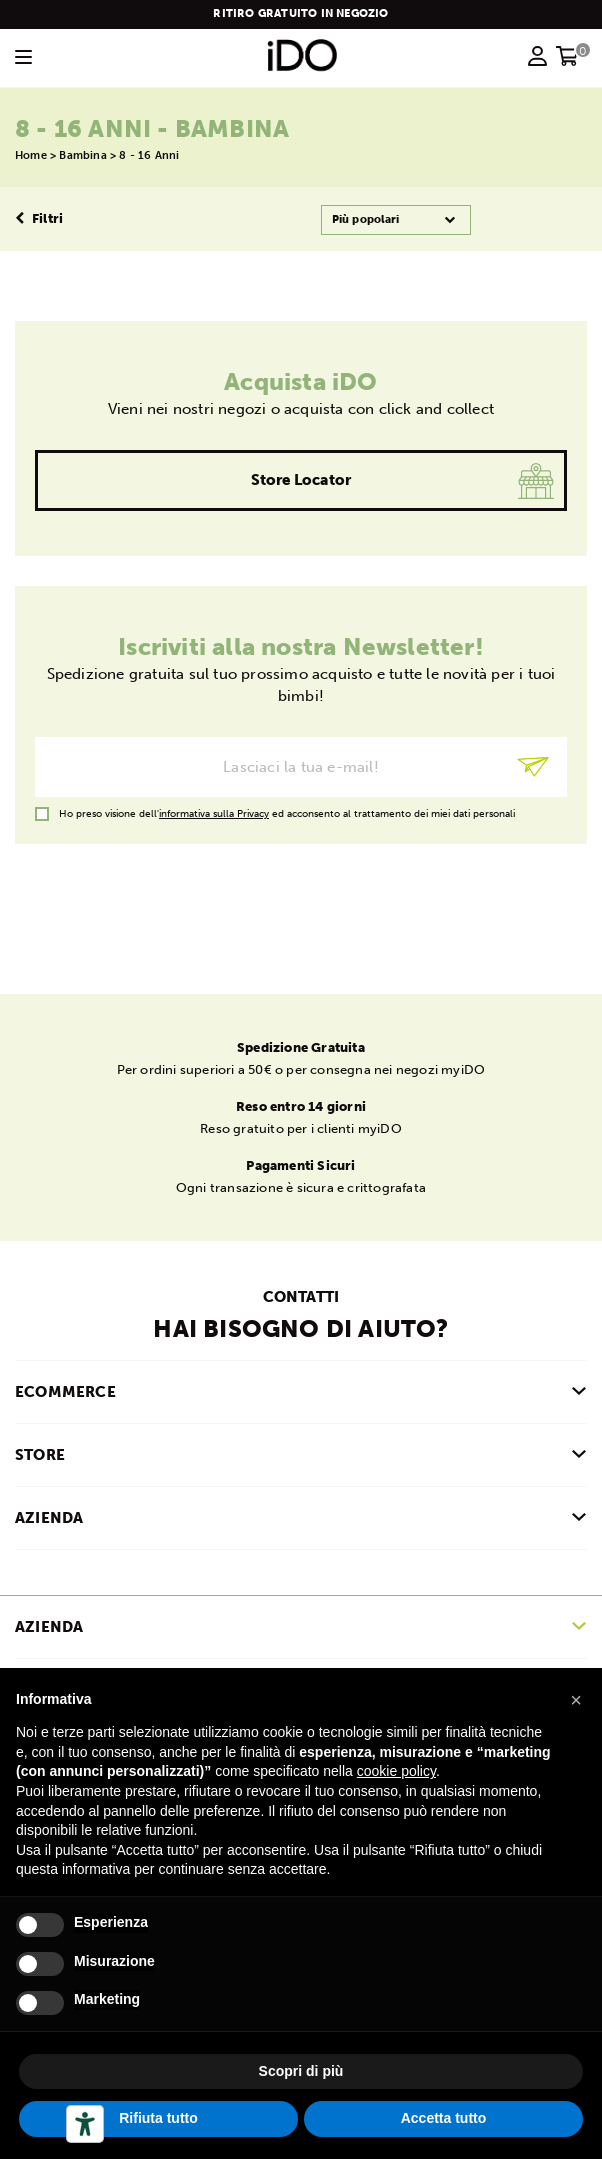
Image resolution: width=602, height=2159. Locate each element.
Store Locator (301, 480)
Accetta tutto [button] (444, 2118)
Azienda (49, 1627)
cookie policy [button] (396, 1771)
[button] (576, 1700)
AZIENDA (49, 1518)
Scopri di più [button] (301, 2071)
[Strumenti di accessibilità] (85, 2124)
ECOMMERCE (65, 1392)
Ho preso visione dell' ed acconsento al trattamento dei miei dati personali (287, 814)
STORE (40, 1455)
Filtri (39, 218)
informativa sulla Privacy (214, 814)
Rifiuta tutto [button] (158, 2118)
